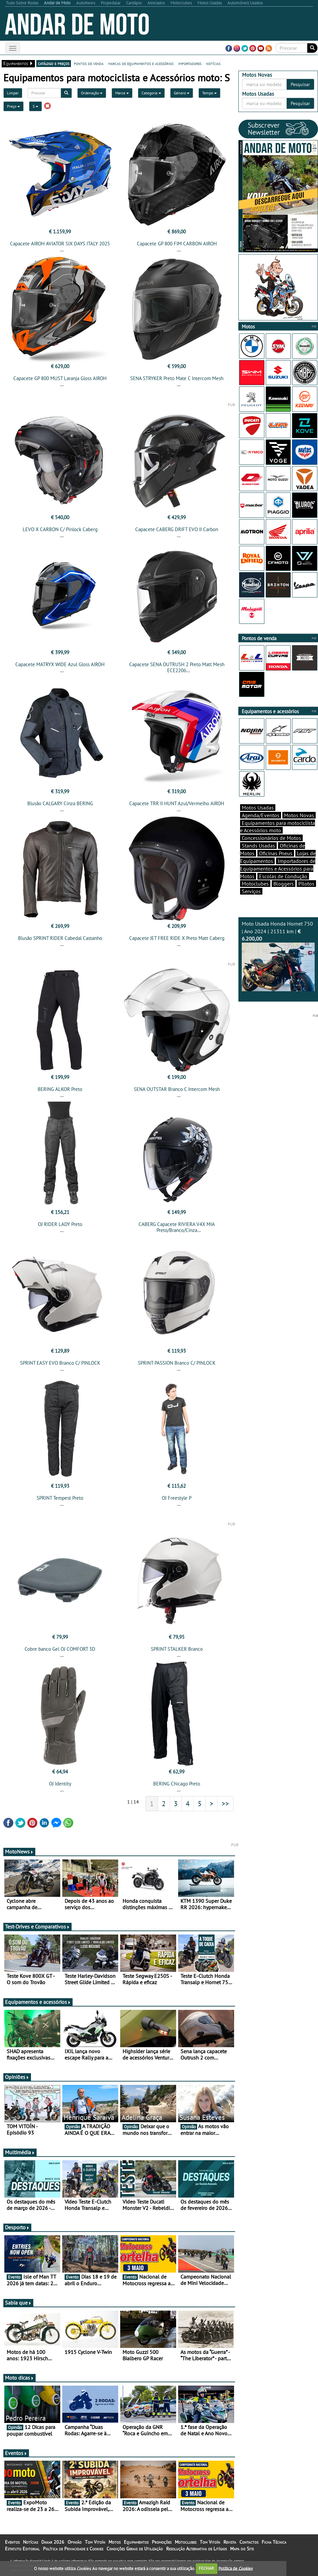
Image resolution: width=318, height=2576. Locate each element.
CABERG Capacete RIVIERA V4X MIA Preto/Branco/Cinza (177, 1227)
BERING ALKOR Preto (60, 1089)
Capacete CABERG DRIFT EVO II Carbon (176, 529)
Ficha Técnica (274, 2542)
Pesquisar (300, 84)
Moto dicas (19, 2377)
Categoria (151, 92)
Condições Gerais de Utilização (135, 2549)
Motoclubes (255, 883)
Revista (229, 2542)
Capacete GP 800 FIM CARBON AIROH (177, 243)
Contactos (248, 2542)
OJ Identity (60, 1783)
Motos (115, 2542)
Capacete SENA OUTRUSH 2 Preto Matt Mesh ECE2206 (176, 667)
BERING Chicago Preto (176, 1783)
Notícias (30, 2542)
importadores (189, 63)
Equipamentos (136, 2542)
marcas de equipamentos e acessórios (140, 63)
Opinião (75, 2542)
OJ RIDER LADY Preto (60, 1224)
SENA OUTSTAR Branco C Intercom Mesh (177, 1089)
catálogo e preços (53, 63)
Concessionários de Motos (271, 838)
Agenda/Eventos (260, 815)
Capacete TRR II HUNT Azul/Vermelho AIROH (176, 803)
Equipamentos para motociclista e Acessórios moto (277, 827)
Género (181, 92)
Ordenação (92, 92)
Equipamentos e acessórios (38, 2002)
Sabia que (18, 2302)
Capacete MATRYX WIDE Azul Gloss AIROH (60, 664)
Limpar (13, 92)
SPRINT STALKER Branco (177, 1649)
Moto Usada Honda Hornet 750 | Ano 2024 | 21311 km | (278, 955)
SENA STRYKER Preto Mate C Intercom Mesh (176, 378)
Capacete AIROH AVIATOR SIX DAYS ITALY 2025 (60, 243)
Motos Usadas (258, 807)
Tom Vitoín (95, 2542)
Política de (235, 2568)
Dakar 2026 (52, 2542)
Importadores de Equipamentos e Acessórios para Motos (277, 869)
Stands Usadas (258, 845)
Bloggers (283, 883)
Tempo (209, 92)
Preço (13, 106)
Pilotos (306, 883)
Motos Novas (299, 815)
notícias (213, 63)
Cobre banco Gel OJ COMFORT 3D (60, 1649)
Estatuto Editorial (22, 2549)
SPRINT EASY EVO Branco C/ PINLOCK (60, 1363)
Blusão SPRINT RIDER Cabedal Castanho (60, 938)
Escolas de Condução (283, 876)
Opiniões (17, 2077)
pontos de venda (89, 63)
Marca (122, 92)
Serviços (251, 891)
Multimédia (20, 2152)
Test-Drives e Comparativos (37, 1926)
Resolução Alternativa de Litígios (196, 2549)
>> (225, 1803)
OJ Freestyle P (176, 1498)
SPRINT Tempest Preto (60, 1498)
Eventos (16, 2453)
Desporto (17, 2227)
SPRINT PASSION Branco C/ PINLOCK (176, 1363)
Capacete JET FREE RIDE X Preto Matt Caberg (176, 938)
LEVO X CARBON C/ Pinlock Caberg (60, 529)
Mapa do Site (242, 2549)
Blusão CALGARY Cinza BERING (60, 803)
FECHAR (206, 2568)
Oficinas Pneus (275, 853)
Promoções (161, 2542)
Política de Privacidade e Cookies (73, 2549)
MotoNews (19, 1851)
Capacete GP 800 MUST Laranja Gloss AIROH (60, 378)
